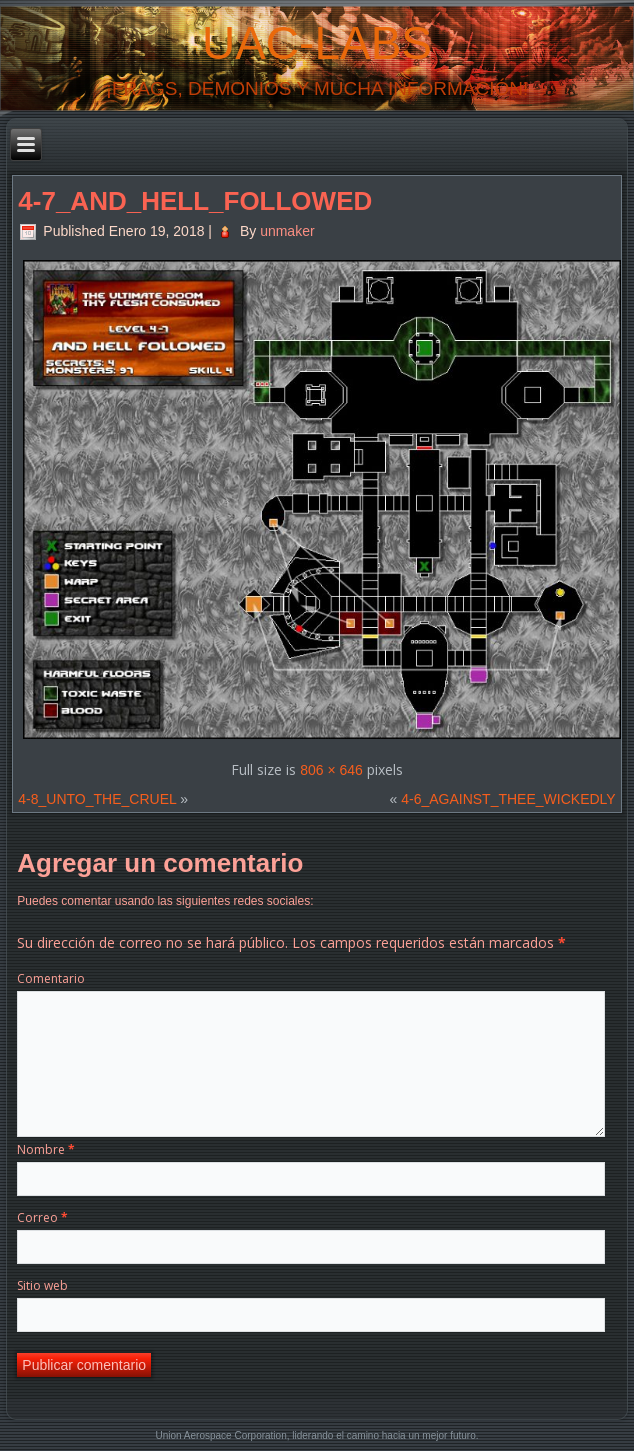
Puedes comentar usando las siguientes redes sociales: (165, 901)
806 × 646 (331, 770)
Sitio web (42, 1285)
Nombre (46, 1149)
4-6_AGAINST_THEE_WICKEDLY (508, 799)
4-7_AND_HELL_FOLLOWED (195, 201)
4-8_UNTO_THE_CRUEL (97, 799)
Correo (42, 1217)
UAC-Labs (317, 43)
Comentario (51, 978)
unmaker (287, 231)
